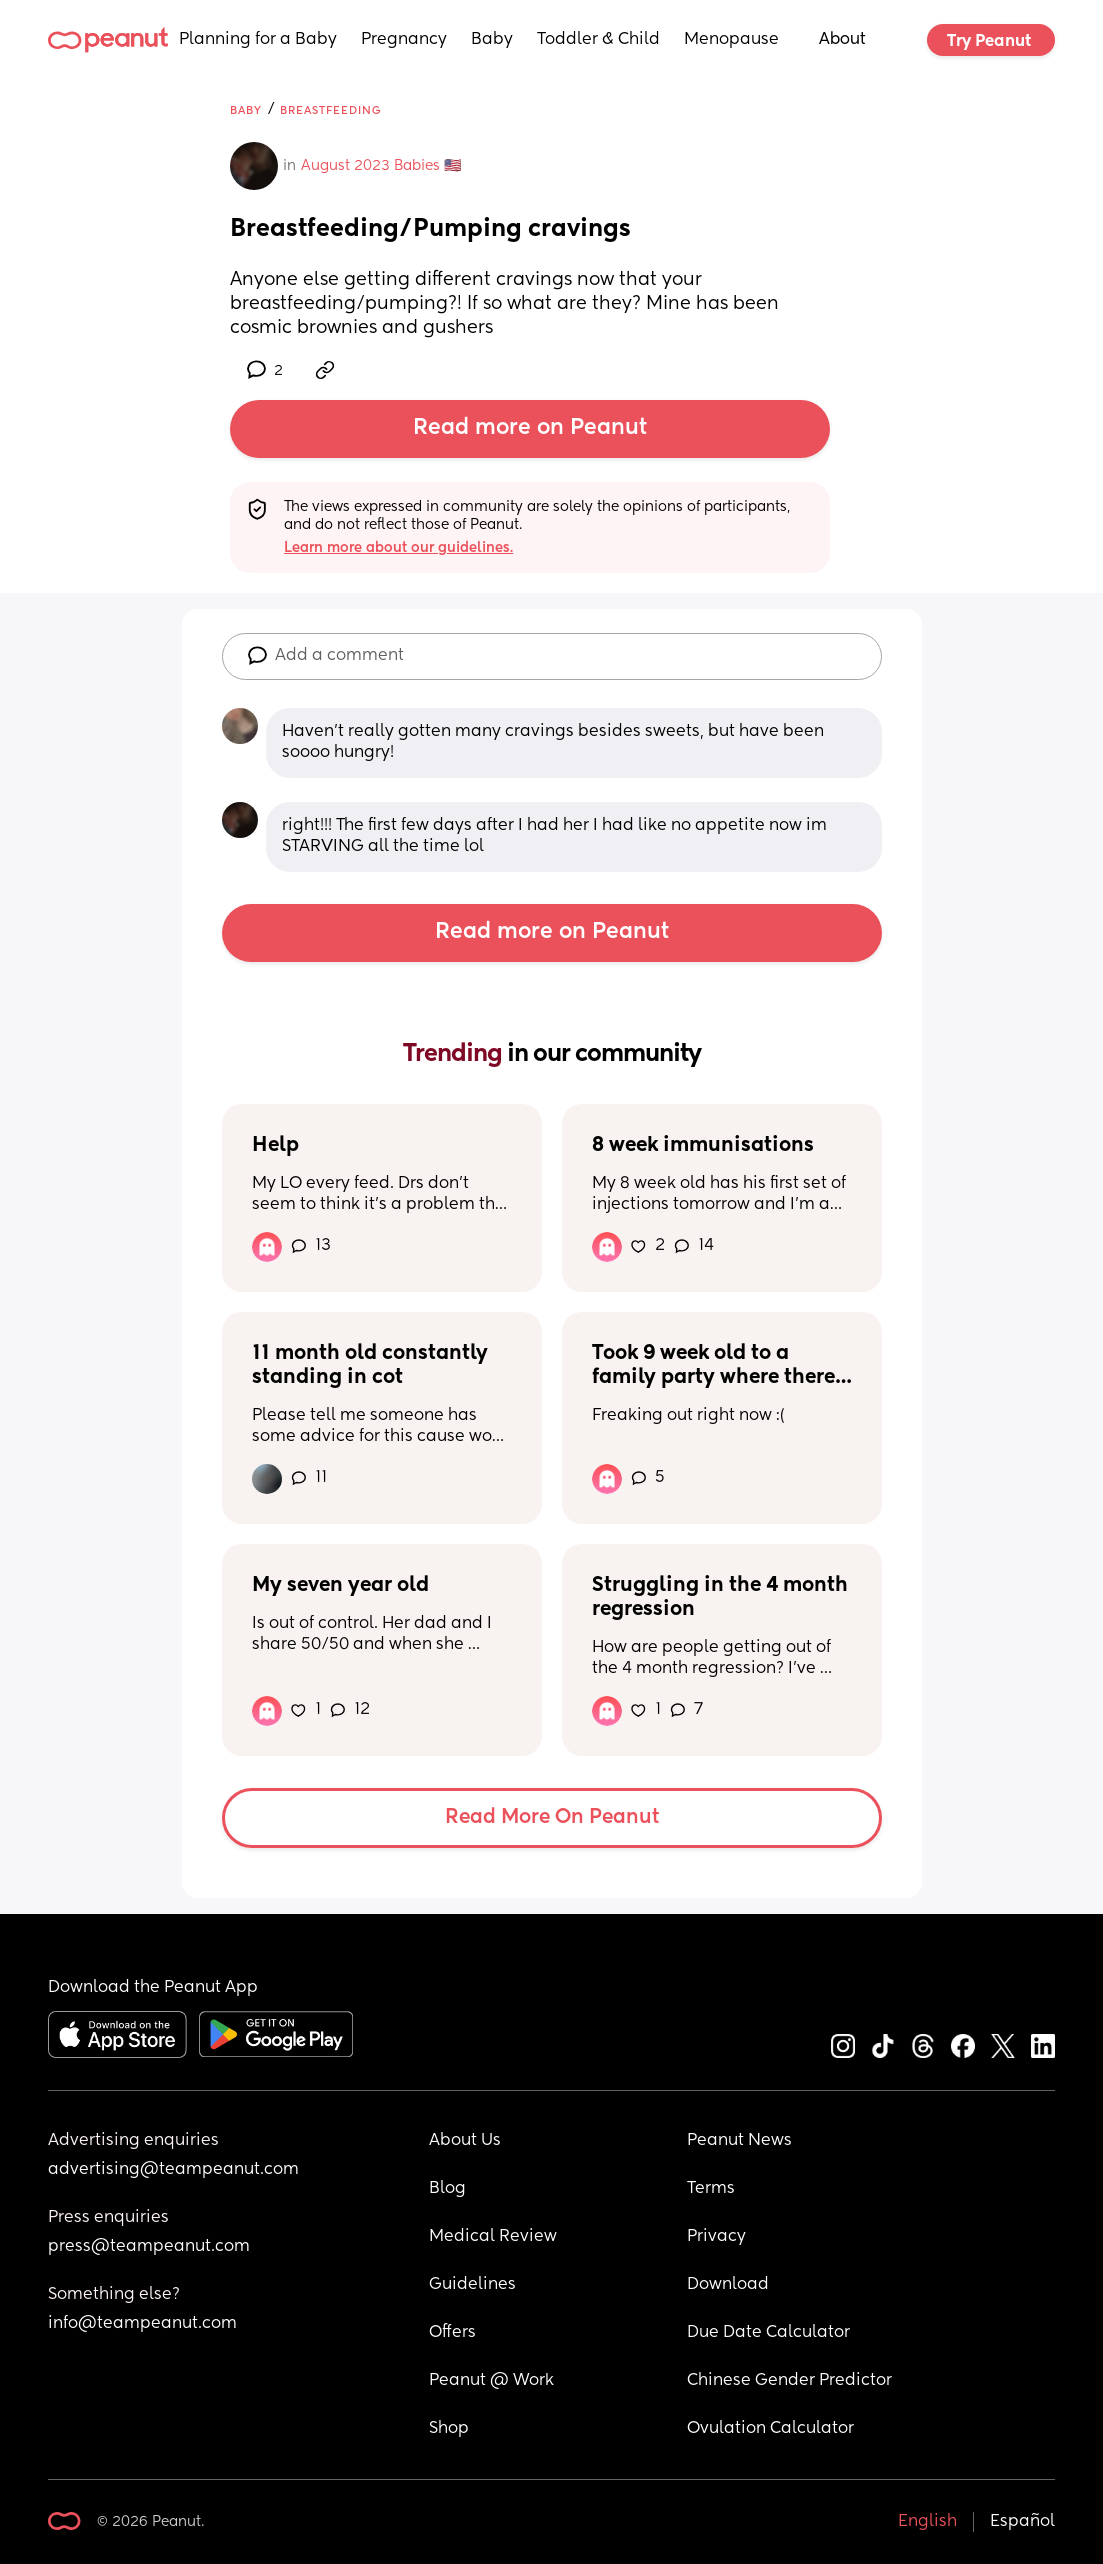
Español (1022, 2522)
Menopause (731, 40)
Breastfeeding (331, 110)
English (927, 2522)
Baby (492, 40)
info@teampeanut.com (142, 2324)
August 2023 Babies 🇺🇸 (381, 166)
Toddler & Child (598, 40)
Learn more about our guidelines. (398, 548)
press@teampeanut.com (149, 2247)
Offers (452, 2333)
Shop (449, 2429)
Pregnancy (404, 40)
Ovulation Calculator (770, 2429)
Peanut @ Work (491, 2381)
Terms (711, 2189)
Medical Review (493, 2237)
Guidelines (472, 2285)
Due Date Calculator (768, 2333)
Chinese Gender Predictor (789, 2381)
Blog (447, 2189)
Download (728, 2285)
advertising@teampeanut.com (173, 2170)
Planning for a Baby (258, 40)
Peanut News (739, 2141)
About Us (465, 2141)
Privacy (716, 2237)
